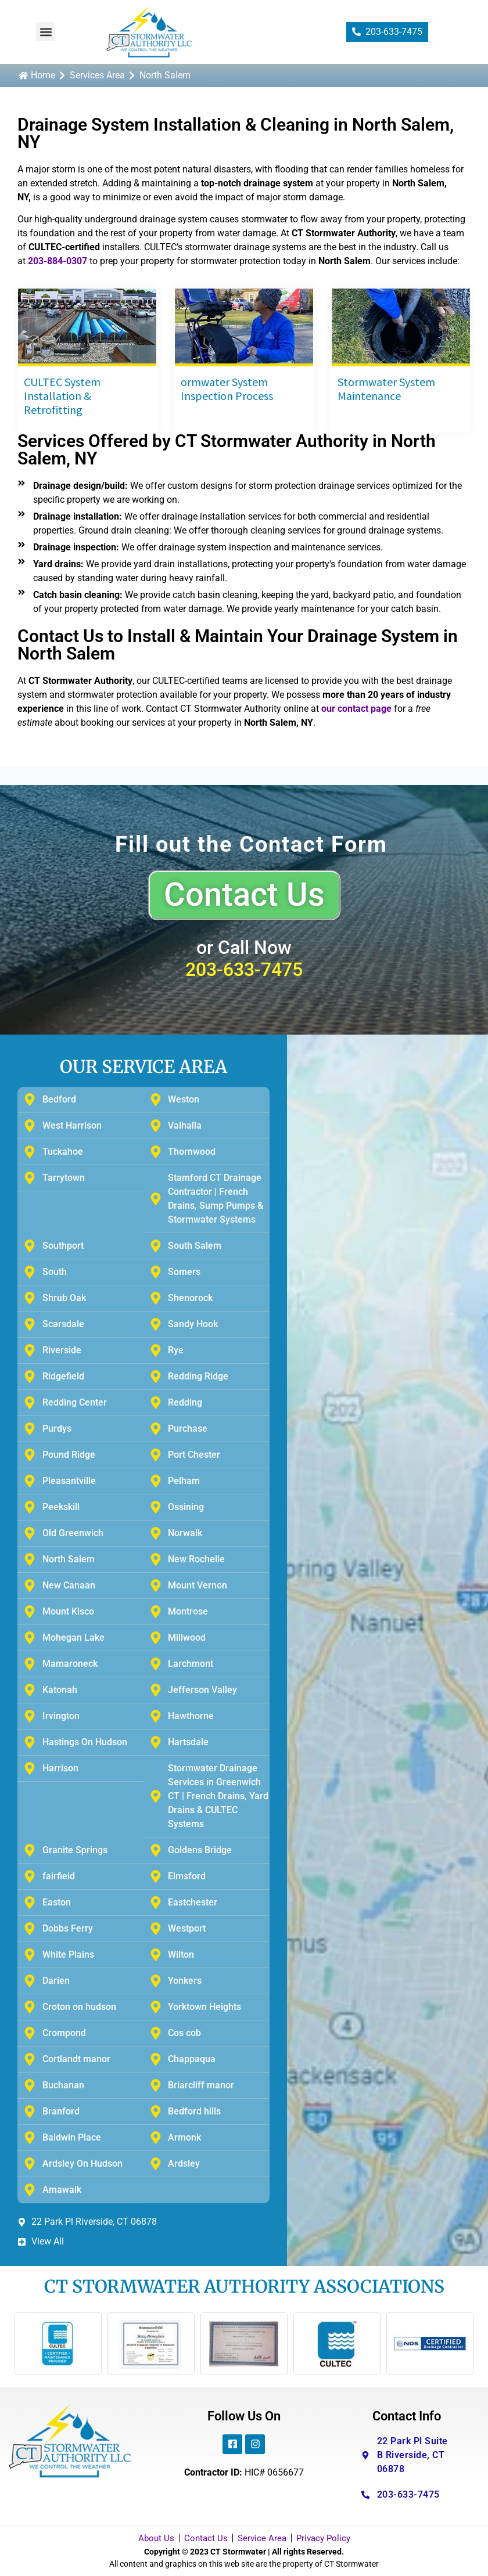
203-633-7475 (244, 970)
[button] (45, 31)
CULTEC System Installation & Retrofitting (62, 395)
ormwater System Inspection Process (227, 388)
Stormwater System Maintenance (386, 388)
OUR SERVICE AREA (143, 1066)
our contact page (356, 708)
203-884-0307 (57, 260)
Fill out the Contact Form (251, 844)
